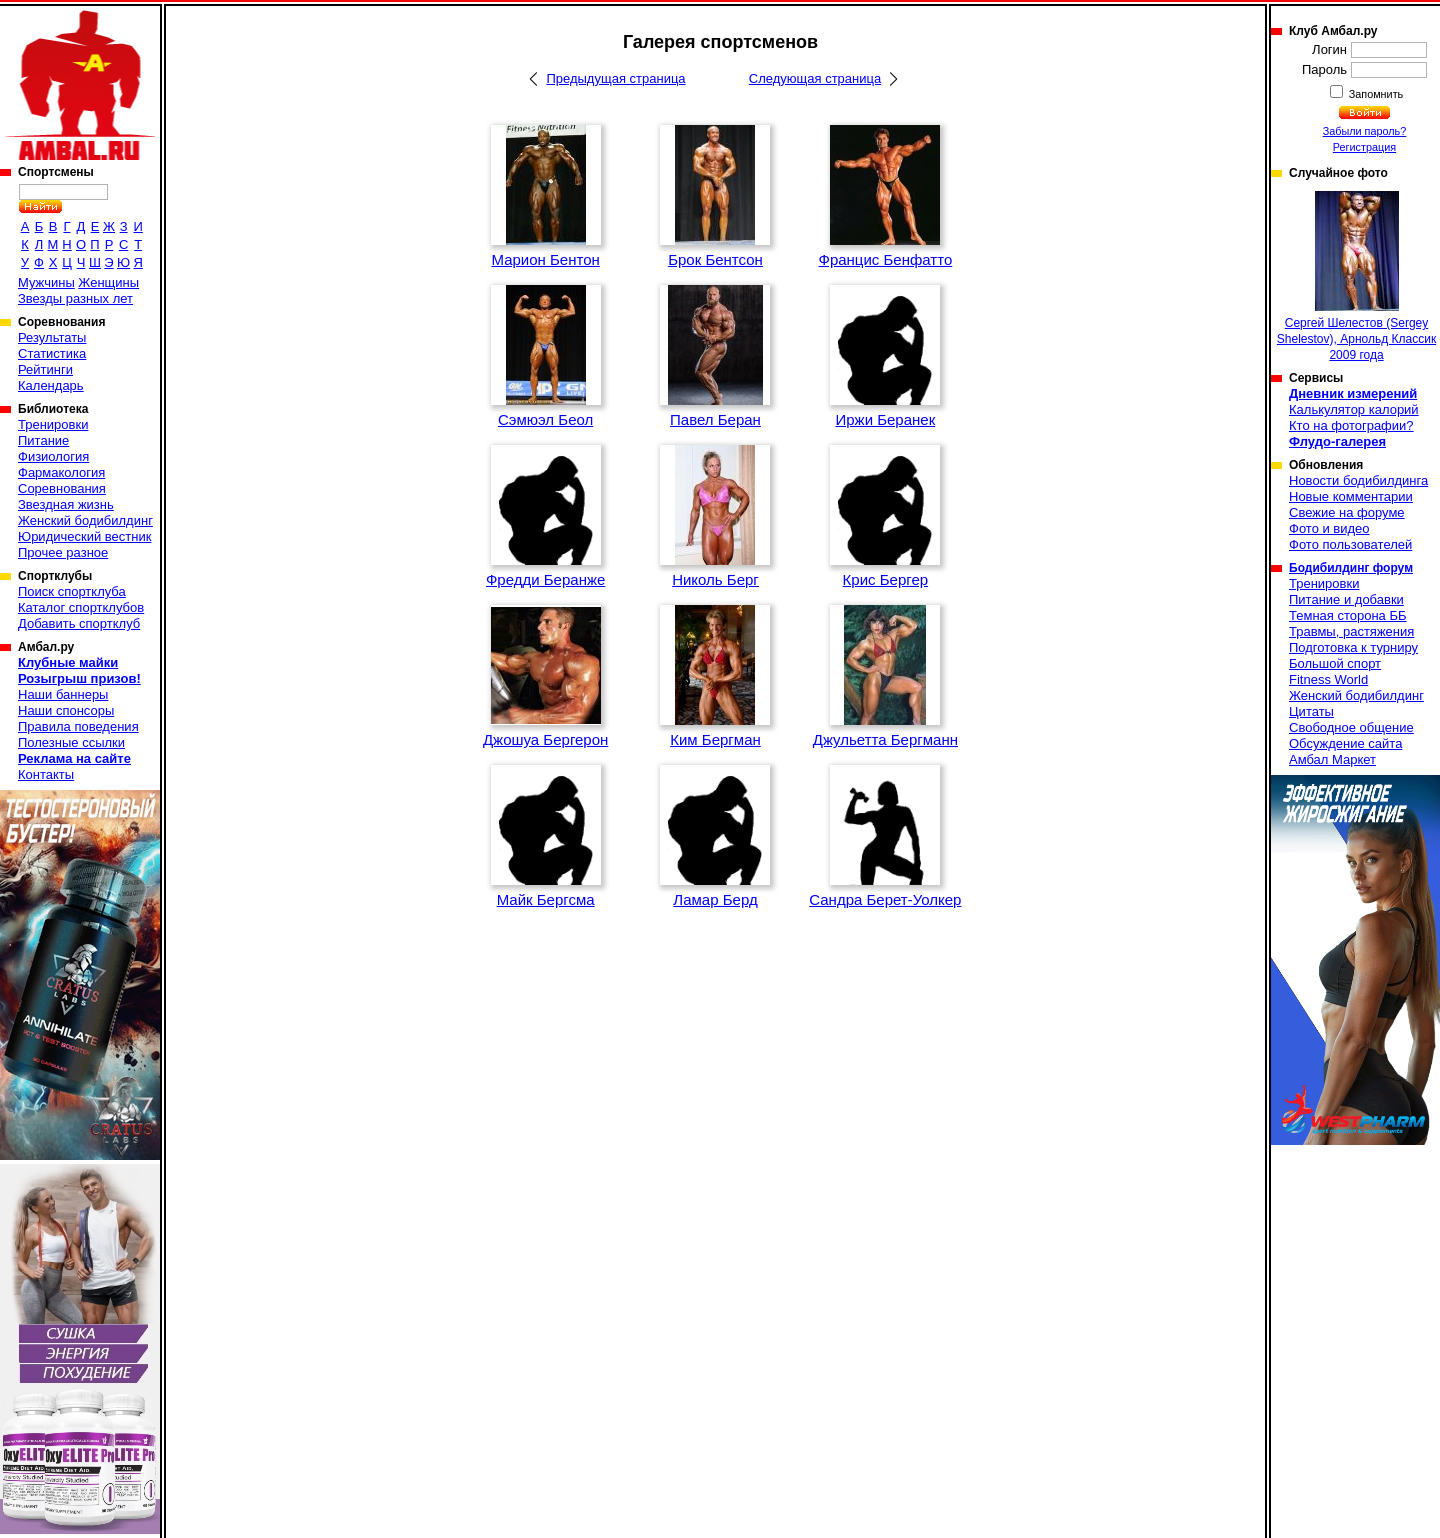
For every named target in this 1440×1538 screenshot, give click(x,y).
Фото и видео (1329, 528)
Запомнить (1375, 94)
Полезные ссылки (71, 742)
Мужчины (46, 282)
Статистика (52, 353)
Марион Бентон (545, 259)
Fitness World (1328, 679)
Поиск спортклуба (72, 591)
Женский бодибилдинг (85, 520)
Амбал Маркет (1332, 759)
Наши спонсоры (66, 710)
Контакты (46, 774)
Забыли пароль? (1365, 131)
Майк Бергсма (546, 899)
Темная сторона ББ (1348, 615)
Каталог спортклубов (81, 607)
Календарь (51, 385)
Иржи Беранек (885, 419)
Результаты (52, 337)
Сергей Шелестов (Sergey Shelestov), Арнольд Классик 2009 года (1356, 276)
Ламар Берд (715, 899)
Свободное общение (1351, 727)
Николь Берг (715, 579)
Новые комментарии (1351, 496)
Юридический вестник (84, 536)
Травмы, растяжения (1351, 631)
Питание (43, 440)
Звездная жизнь (66, 504)
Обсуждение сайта (1345, 743)
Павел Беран (715, 419)
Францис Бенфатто (885, 259)
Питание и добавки (1346, 599)
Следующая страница (815, 78)
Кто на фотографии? (1351, 425)
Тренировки (53, 424)
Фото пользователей (1350, 544)
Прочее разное (63, 552)
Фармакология (61, 472)
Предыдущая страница (615, 78)
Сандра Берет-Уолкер (885, 899)
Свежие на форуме (1347, 512)
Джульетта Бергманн (885, 739)
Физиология (53, 456)
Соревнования (62, 488)
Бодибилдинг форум (1351, 568)
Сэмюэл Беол (545, 419)
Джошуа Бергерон (545, 739)
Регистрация (1364, 147)
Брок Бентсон (715, 259)
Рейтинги (45, 369)
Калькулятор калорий (1354, 409)
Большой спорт (1335, 663)
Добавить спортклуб (79, 623)
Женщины (108, 282)
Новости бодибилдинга (1358, 480)
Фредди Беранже (545, 579)
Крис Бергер (885, 579)
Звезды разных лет (75, 298)
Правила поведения (78, 726)
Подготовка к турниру (1353, 647)
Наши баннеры (63, 694)
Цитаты (1311, 711)
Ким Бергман (715, 739)
